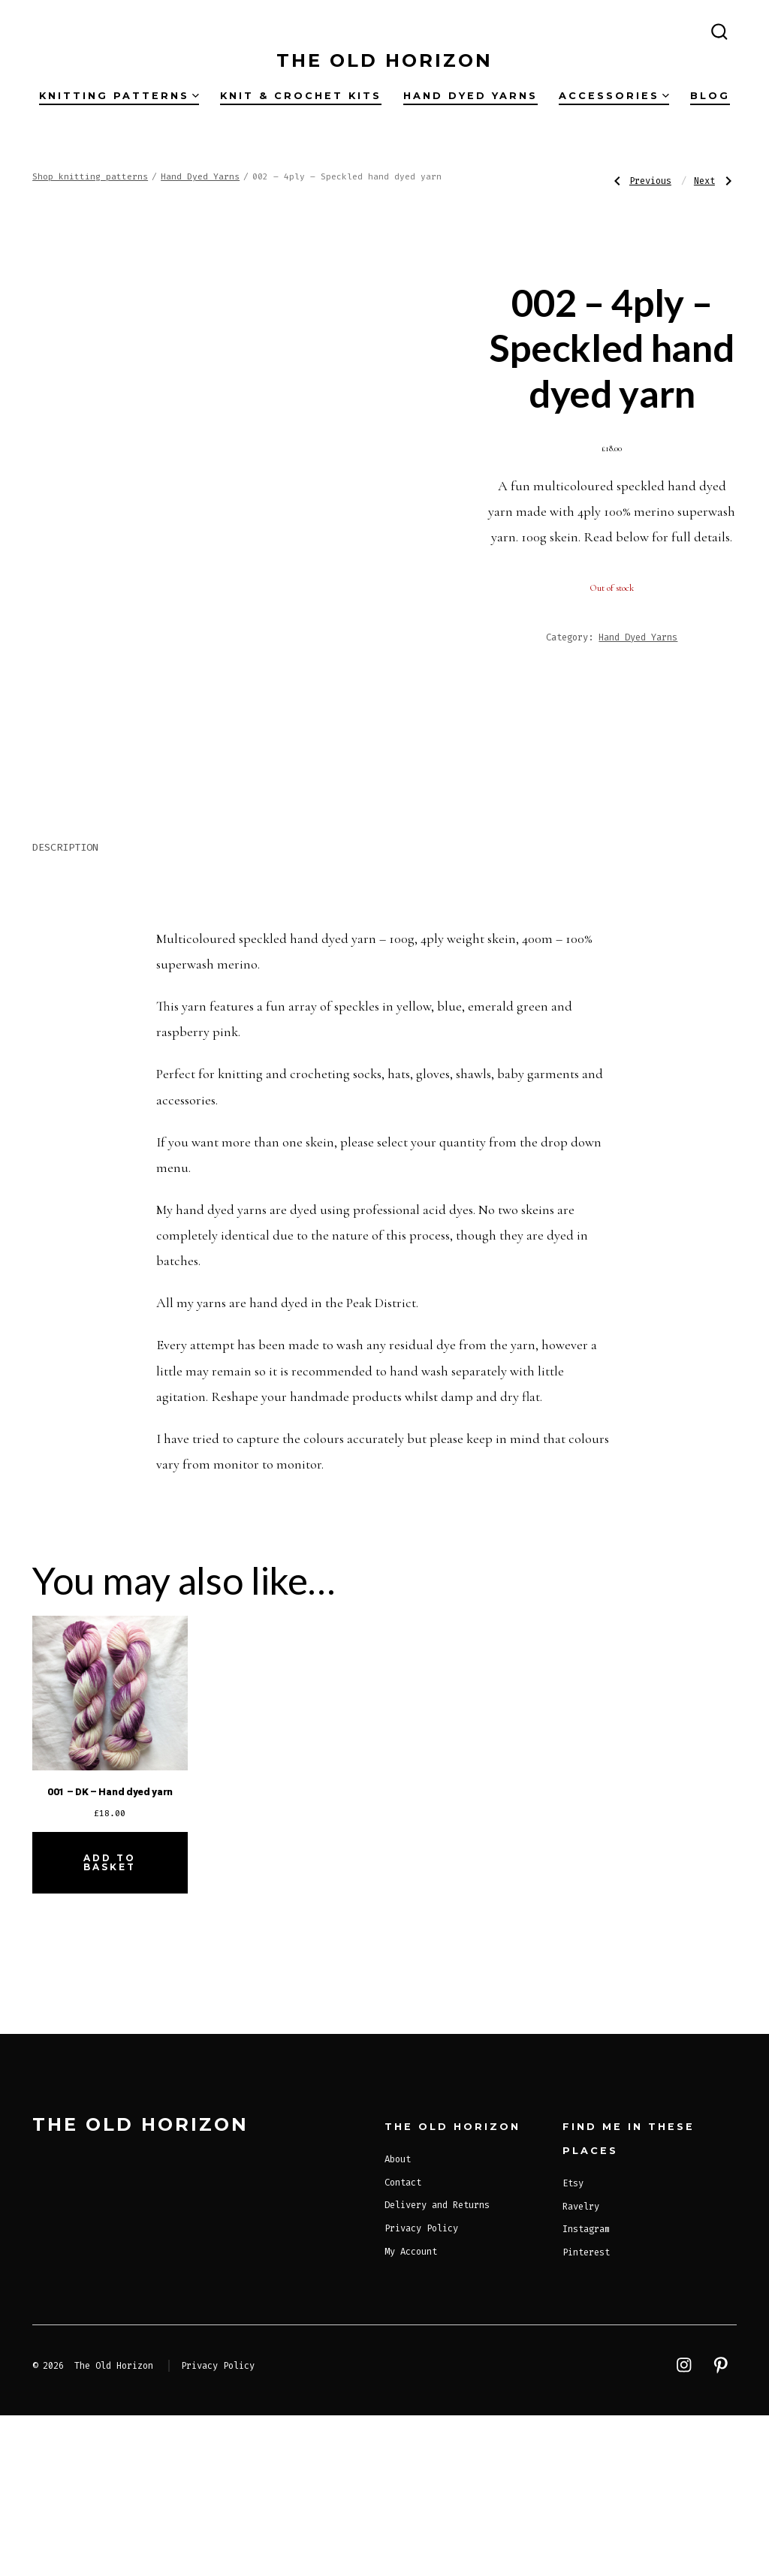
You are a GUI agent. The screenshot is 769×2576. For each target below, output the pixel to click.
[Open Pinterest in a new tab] (72, 29)
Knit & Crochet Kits (300, 95)
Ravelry (580, 2367)
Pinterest (586, 2413)
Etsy (573, 2344)
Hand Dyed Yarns (200, 176)
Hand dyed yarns (470, 95)
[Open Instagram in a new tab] (43, 29)
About (397, 2320)
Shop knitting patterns (90, 176)
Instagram (586, 2390)
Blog (710, 95)
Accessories (614, 95)
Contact (402, 2343)
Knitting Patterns (119, 95)
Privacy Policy (421, 2389)
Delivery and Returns (437, 2366)
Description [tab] (65, 1008)
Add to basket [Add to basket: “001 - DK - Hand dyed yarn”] (109, 2023)
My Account (410, 2412)
